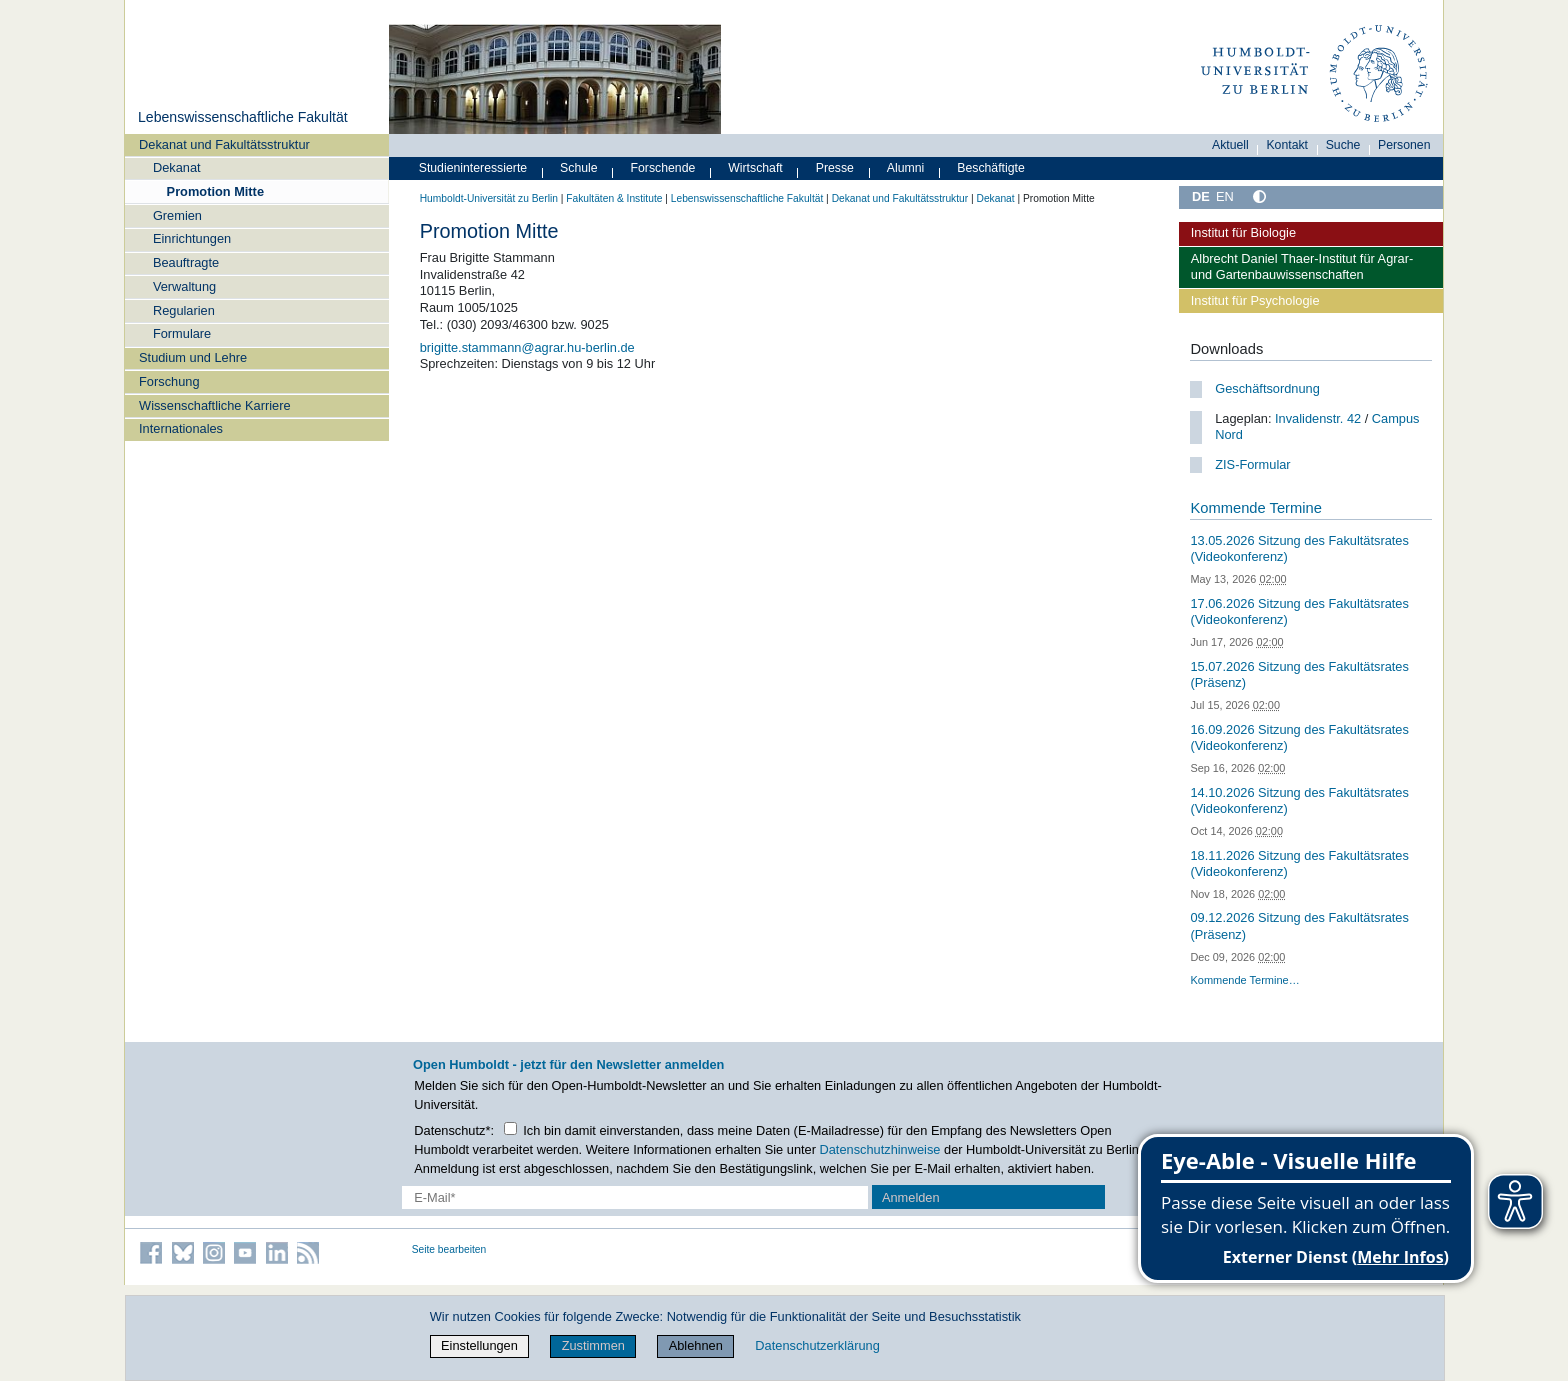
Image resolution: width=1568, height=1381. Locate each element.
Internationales (181, 428)
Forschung (169, 381)
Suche (1343, 145)
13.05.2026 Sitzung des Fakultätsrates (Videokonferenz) (1299, 549)
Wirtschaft (755, 168)
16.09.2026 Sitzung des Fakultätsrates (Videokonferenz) (1299, 738)
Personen (1404, 145)
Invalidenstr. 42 (1318, 418)
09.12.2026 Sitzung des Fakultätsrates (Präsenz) (1299, 926)
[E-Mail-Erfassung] (635, 1197)
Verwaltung (184, 286)
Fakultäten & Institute (614, 198)
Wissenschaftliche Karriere (214, 405)
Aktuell (1230, 145)
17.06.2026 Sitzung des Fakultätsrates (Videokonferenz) (1299, 612)
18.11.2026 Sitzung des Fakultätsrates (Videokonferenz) (1299, 864)
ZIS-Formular (1252, 464)
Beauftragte (186, 262)
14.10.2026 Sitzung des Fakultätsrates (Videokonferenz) (1299, 801)
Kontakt (1287, 145)
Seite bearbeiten (449, 1249)
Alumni (906, 168)
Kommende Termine (1255, 508)
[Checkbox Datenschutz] (510, 1128)
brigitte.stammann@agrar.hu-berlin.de (527, 347)
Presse (835, 168)
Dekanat (177, 167)
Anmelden (911, 1197)
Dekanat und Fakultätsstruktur (224, 144)
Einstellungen (479, 1345)
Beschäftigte (991, 168)
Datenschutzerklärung (817, 1345)
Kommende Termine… (1244, 980)
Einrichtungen (192, 238)
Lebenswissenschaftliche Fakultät (243, 117)
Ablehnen (696, 1345)
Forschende (663, 168)
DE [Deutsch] (1201, 196)
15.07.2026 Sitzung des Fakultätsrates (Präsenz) (1299, 675)
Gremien (177, 215)
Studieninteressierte (473, 168)
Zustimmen (593, 1345)
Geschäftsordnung (1267, 388)
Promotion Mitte (215, 191)
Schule (579, 168)
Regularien (184, 310)
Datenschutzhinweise (880, 1149)
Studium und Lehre (193, 357)
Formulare (182, 333)
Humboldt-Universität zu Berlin (489, 198)
